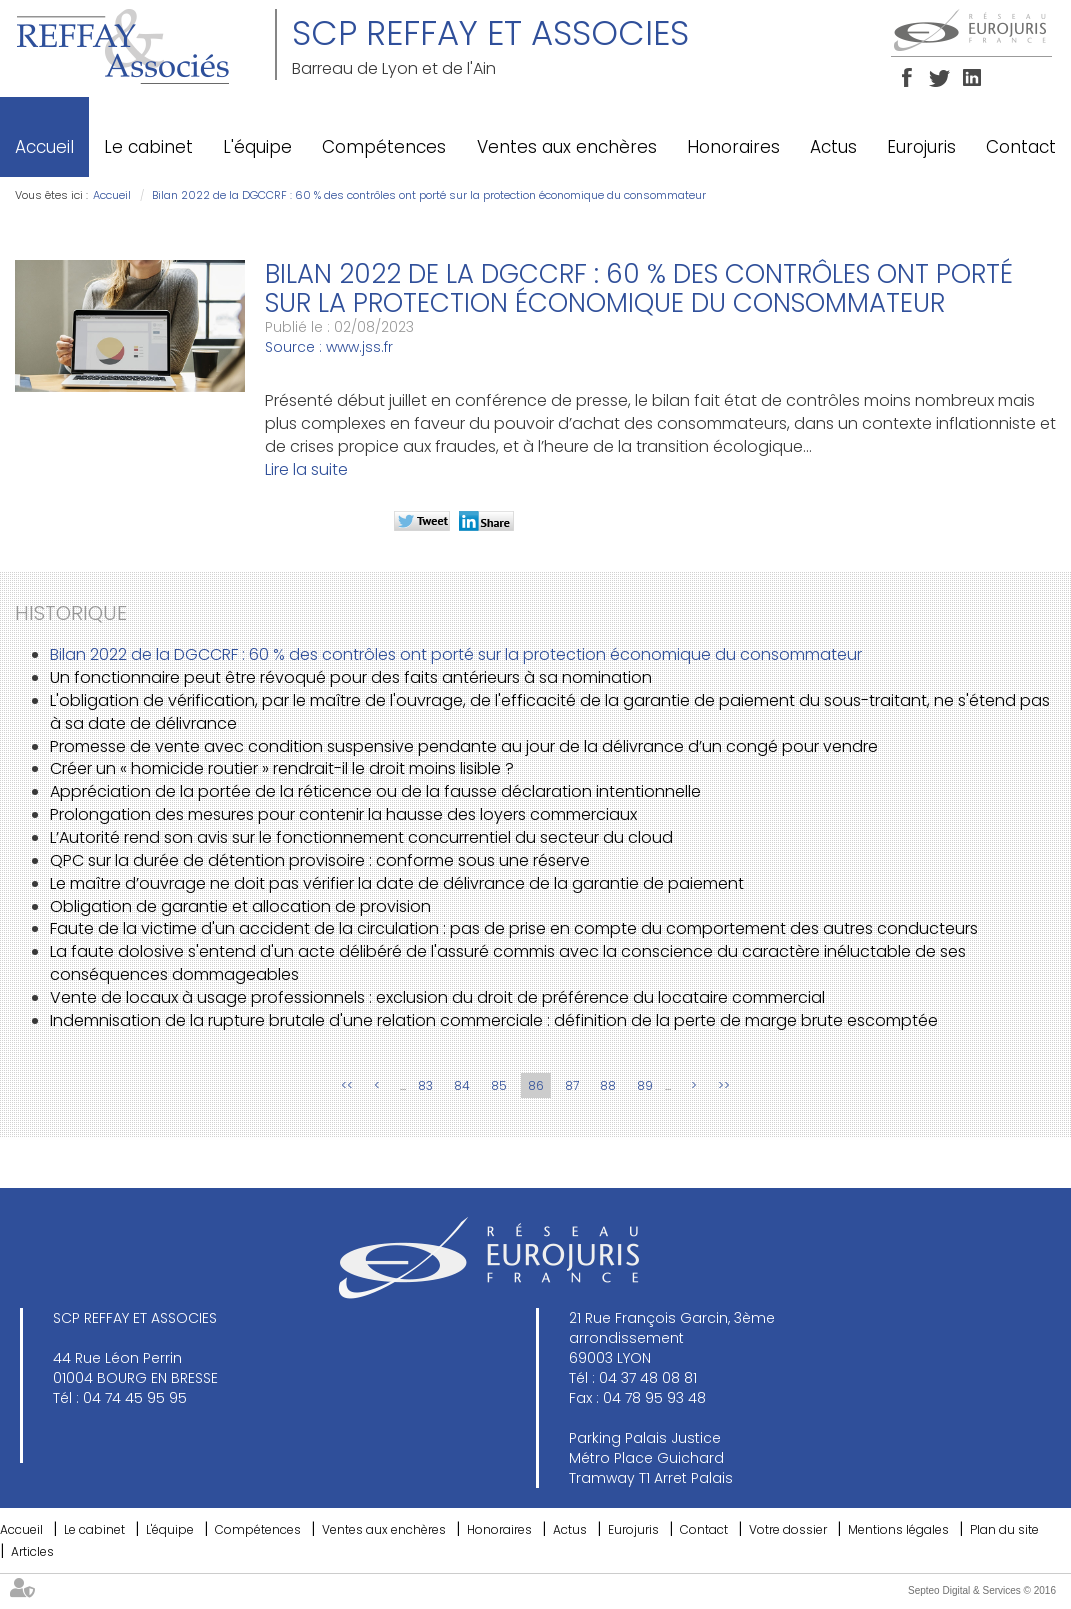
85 (499, 1085)
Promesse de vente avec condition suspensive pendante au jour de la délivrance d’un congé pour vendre (464, 746)
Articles (32, 1551)
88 (608, 1085)
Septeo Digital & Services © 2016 (982, 1590)
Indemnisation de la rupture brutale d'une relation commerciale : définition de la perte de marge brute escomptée (494, 1020)
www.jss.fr (359, 347)
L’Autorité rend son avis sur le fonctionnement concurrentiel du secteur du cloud (361, 837)
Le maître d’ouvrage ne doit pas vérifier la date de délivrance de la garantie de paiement (397, 883)
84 (462, 1085)
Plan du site (1004, 1529)
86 (536, 1085)
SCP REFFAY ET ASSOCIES (490, 33)
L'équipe (257, 147)
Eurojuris (921, 147)
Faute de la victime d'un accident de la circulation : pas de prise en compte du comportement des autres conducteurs (514, 928)
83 (425, 1085)
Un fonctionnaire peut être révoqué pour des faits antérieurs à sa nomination (351, 677)
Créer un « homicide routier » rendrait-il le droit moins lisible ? (282, 768)
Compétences (384, 147)
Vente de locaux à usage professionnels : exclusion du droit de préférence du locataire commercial (437, 997)
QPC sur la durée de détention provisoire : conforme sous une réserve (320, 860)
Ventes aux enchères (567, 147)
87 (572, 1085)
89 (645, 1085)
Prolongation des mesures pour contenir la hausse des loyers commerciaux (343, 814)
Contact (1021, 147)
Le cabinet (148, 147)
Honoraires (733, 147)
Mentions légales (898, 1529)
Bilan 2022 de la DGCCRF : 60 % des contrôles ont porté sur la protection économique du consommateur (429, 195)
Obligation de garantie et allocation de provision (240, 906)
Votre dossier (788, 1529)
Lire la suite (306, 469)
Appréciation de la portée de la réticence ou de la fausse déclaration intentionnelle (375, 791)
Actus (833, 147)
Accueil (44, 147)
